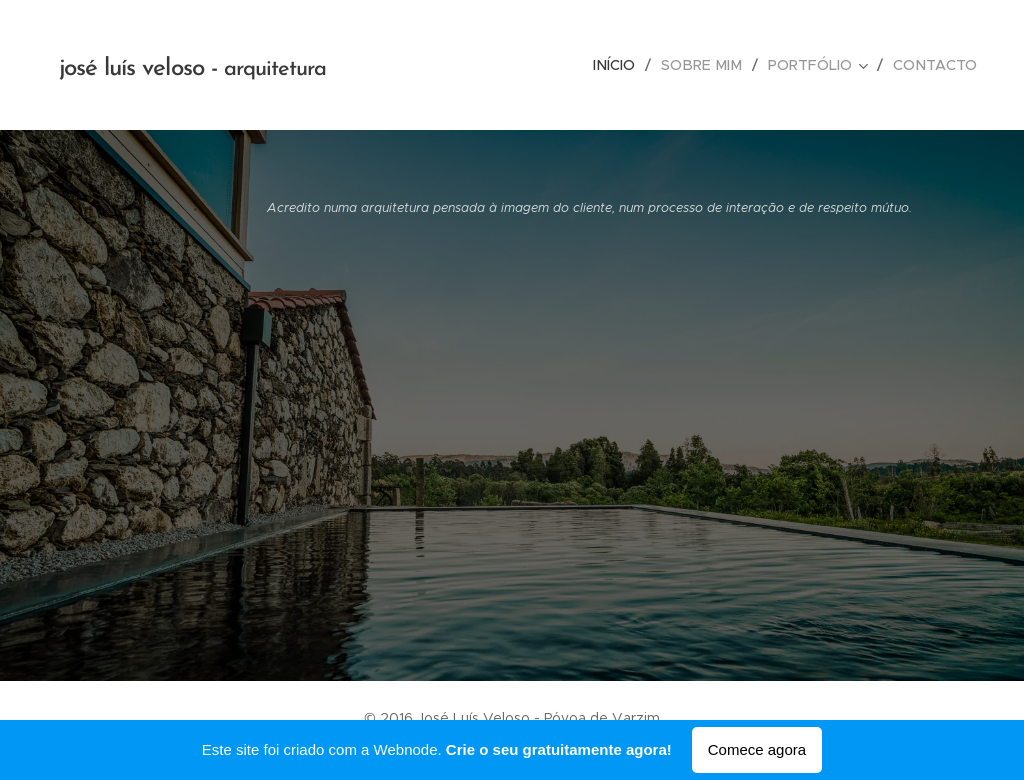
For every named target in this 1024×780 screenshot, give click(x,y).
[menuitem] (627, 65)
